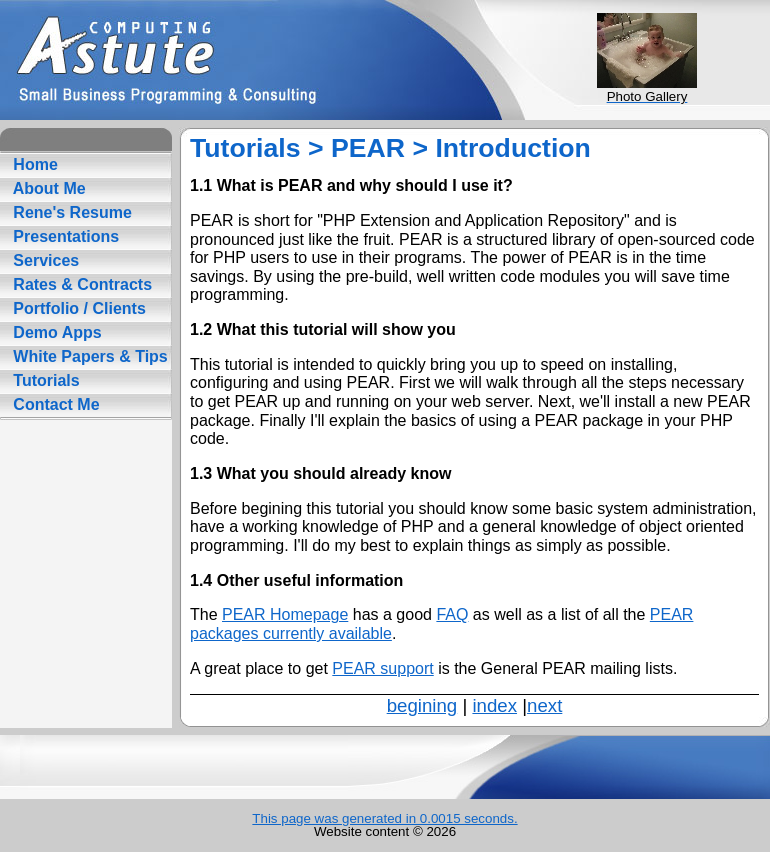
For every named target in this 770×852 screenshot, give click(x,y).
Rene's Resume (70, 212)
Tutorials (44, 380)
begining (422, 705)
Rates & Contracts (80, 284)
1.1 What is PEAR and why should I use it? (351, 185)
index (494, 705)
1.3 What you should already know (320, 473)
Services (44, 260)
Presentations (64, 236)
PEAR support (382, 668)
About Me (47, 188)
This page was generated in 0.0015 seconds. (384, 818)
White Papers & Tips (88, 356)
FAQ (452, 614)
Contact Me (54, 404)
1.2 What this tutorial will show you (323, 329)
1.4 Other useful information (296, 580)
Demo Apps (55, 332)
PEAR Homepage (285, 614)
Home (33, 164)
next (544, 705)
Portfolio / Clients (77, 308)
